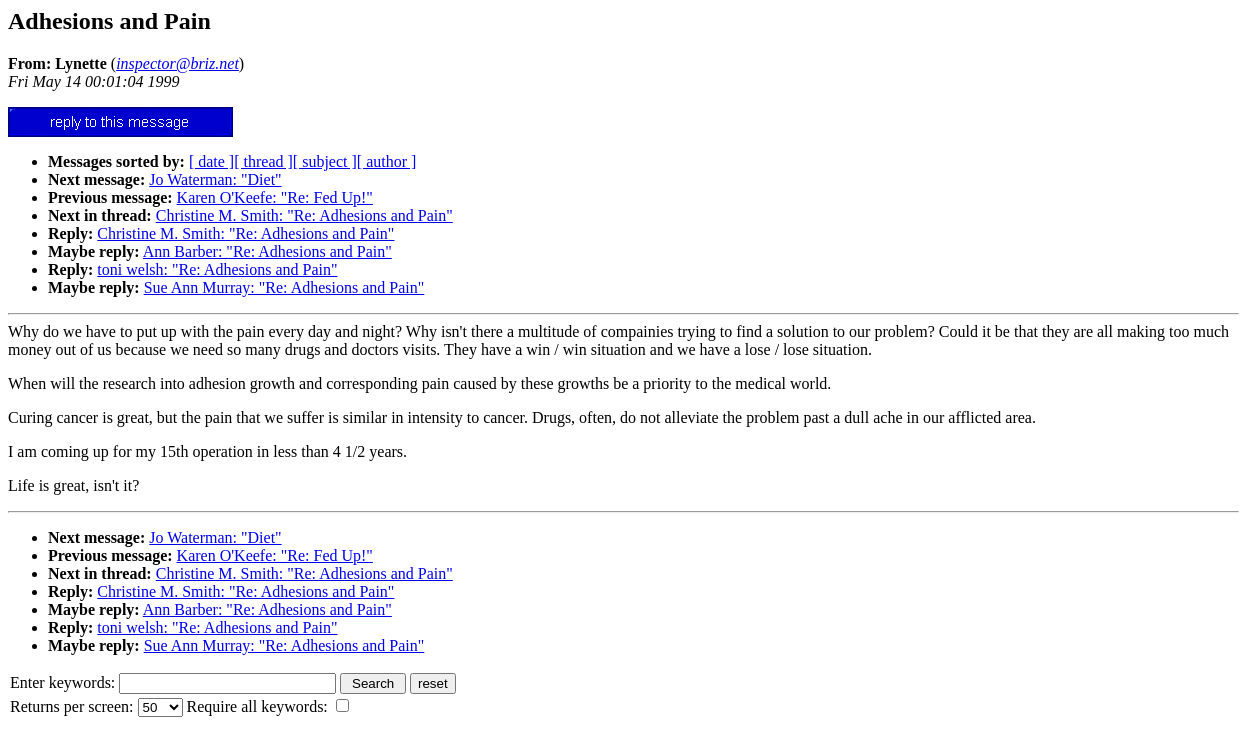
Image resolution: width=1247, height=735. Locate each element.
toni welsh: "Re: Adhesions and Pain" (217, 269)
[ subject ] (325, 161)
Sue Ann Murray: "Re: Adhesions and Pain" (284, 287)
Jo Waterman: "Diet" (215, 179)
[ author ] (387, 161)
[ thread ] (263, 161)
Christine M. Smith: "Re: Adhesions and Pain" (304, 215)
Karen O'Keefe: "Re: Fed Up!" (275, 197)
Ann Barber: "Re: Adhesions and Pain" (267, 251)
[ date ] (211, 161)
